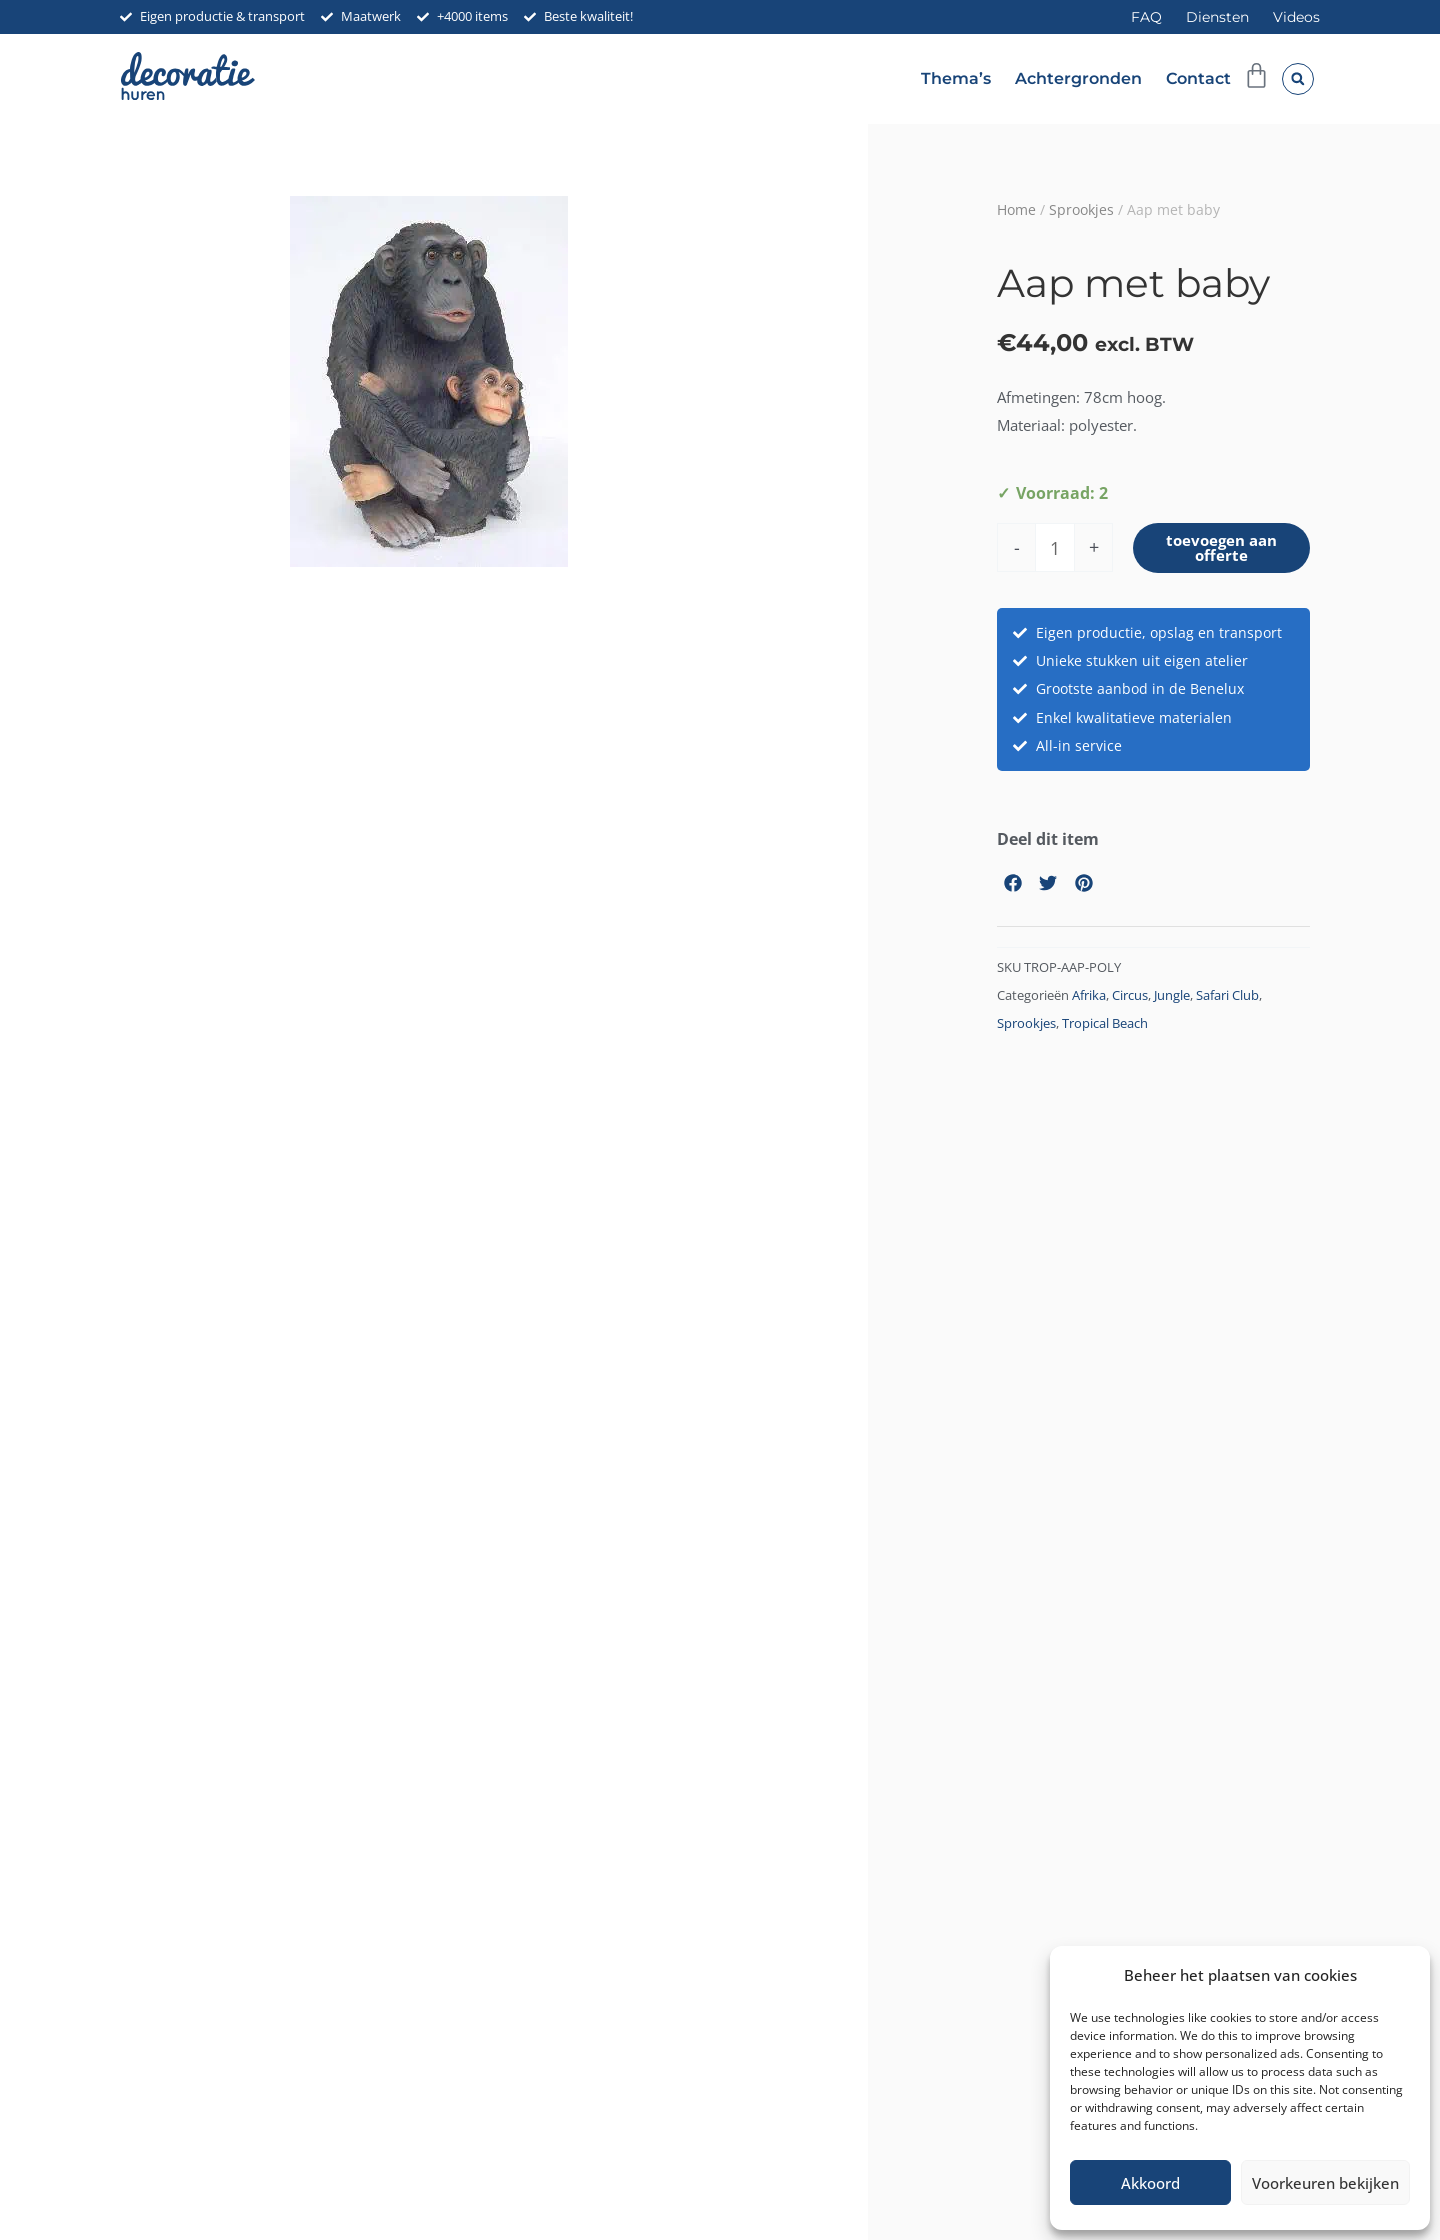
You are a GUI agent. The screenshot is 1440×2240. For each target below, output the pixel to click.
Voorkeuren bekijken (1325, 2183)
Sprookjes (1081, 209)
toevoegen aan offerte (1222, 549)
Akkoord (1150, 2183)
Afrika (1089, 998)
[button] (1298, 79)
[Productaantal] (1055, 549)
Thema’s (956, 78)
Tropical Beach (1105, 1026)
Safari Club (1227, 998)
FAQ (1146, 17)
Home (1016, 209)
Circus (1130, 998)
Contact (1198, 78)
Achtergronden (1078, 78)
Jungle (1172, 998)
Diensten (1217, 17)
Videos (1296, 17)
